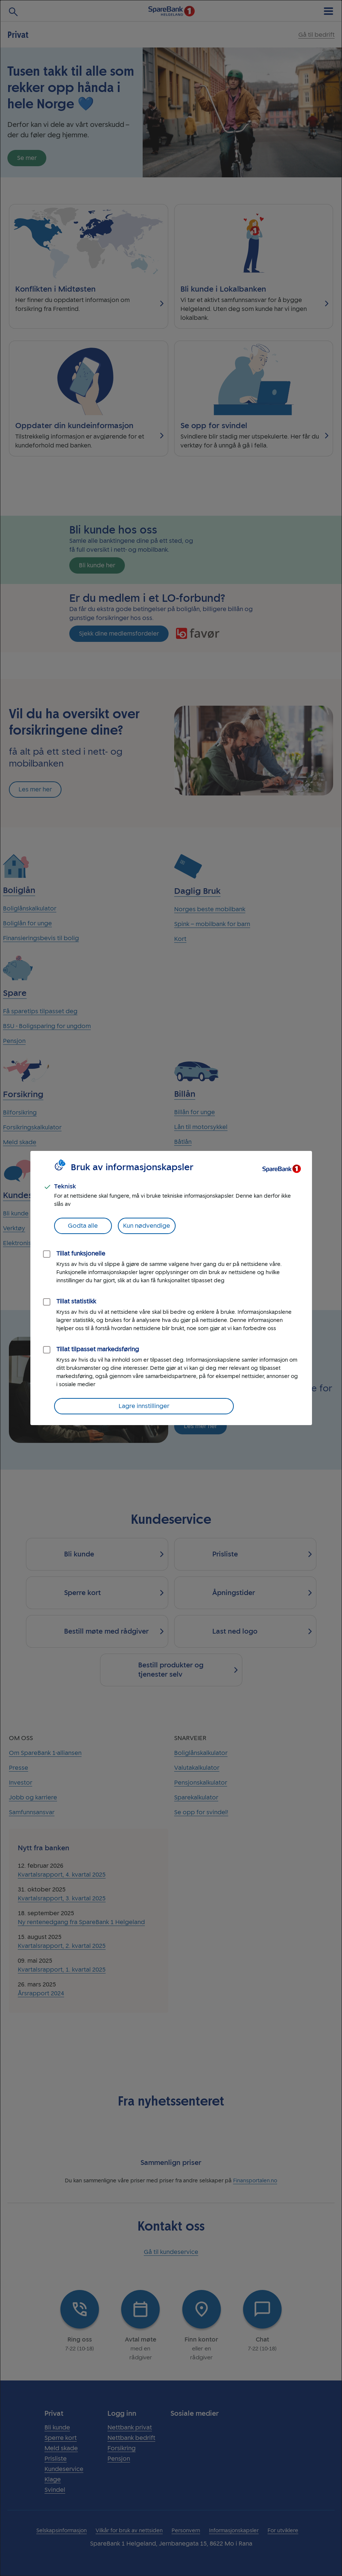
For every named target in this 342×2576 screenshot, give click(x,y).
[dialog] (171, 1288)
